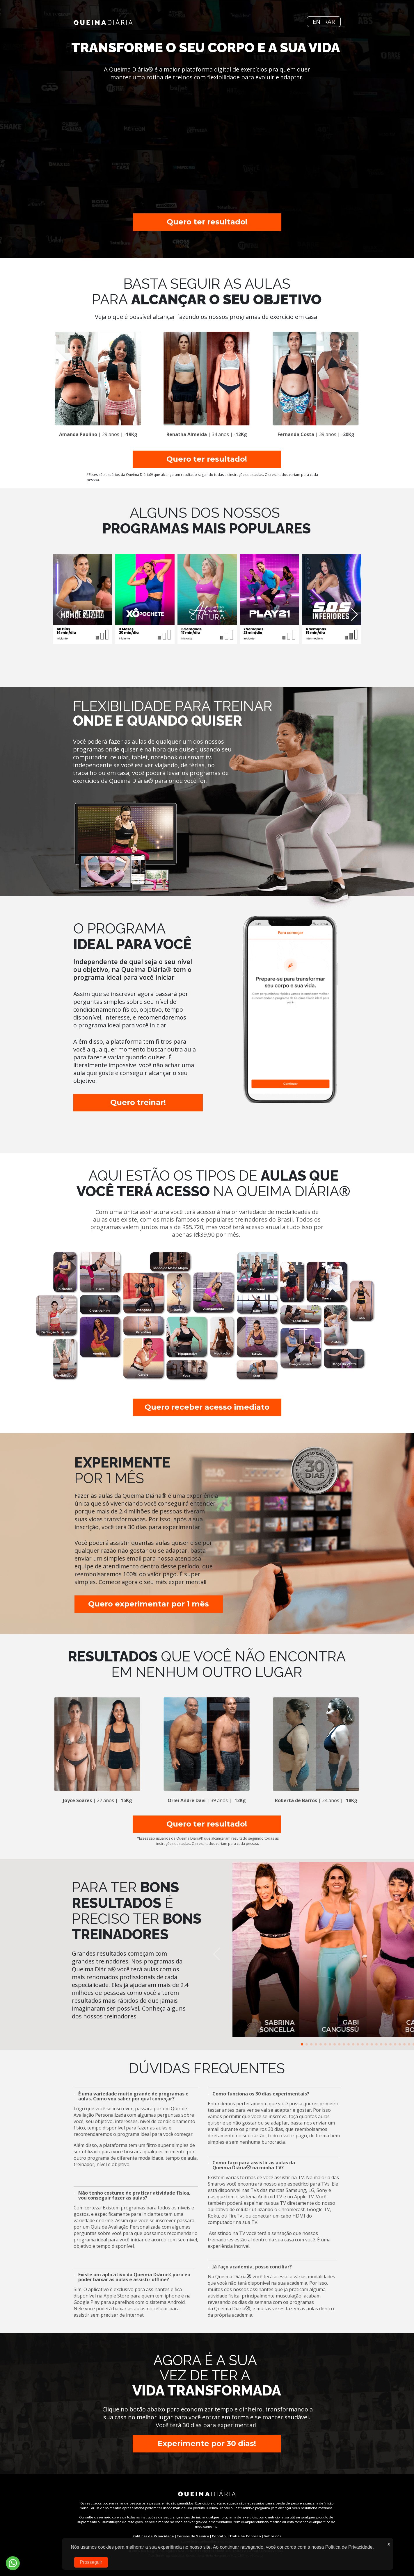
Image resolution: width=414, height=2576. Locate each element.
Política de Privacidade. (349, 2547)
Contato (219, 2536)
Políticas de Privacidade (153, 2536)
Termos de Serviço (193, 2536)
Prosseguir (91, 2562)
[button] (302, 2044)
